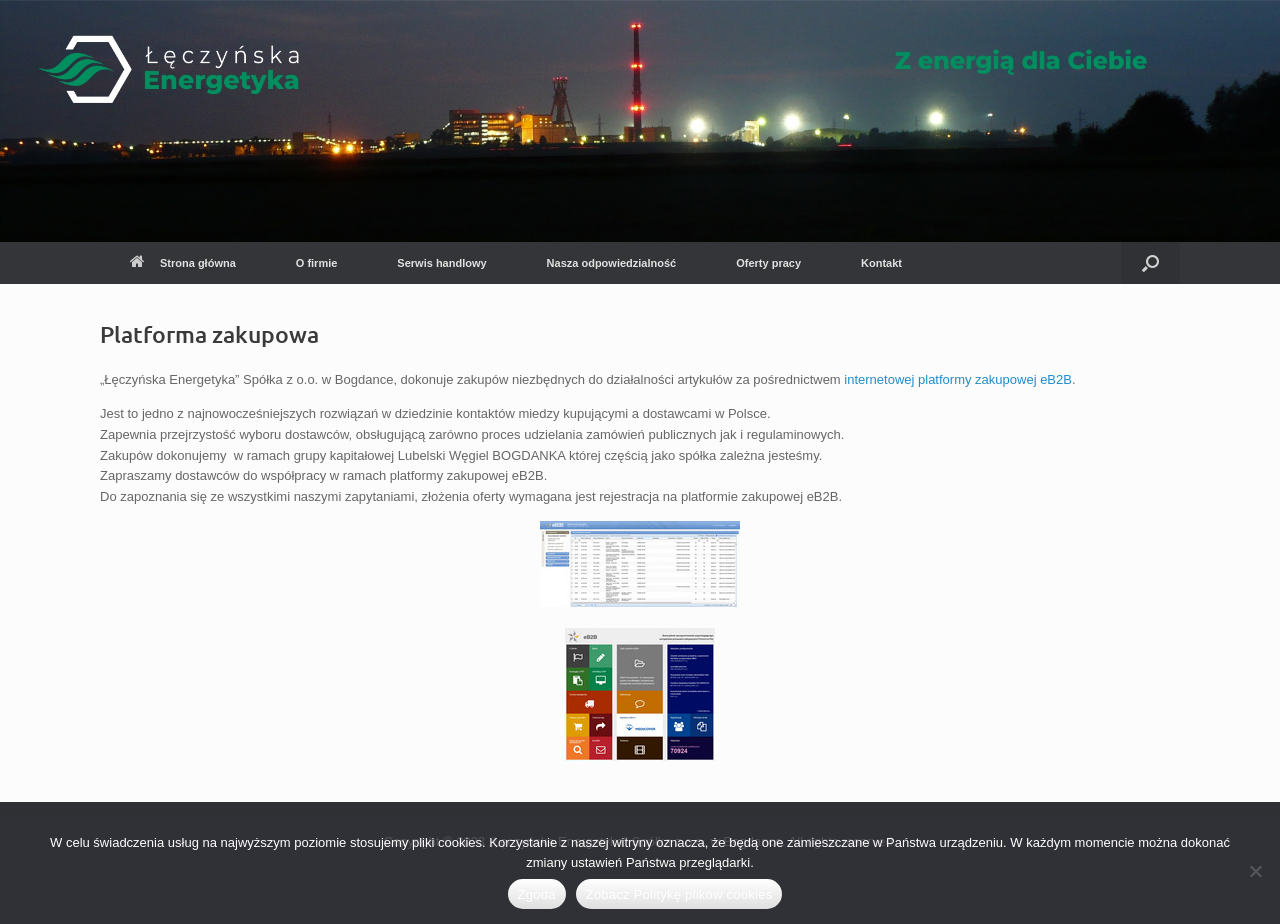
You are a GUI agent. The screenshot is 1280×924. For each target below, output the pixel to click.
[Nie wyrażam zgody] (1255, 871)
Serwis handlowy (441, 263)
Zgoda (537, 894)
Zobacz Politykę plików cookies (679, 894)
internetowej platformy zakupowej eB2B (958, 379)
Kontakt (881, 263)
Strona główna (183, 263)
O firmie (317, 263)
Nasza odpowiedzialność (612, 263)
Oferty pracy (768, 263)
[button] (1150, 263)
